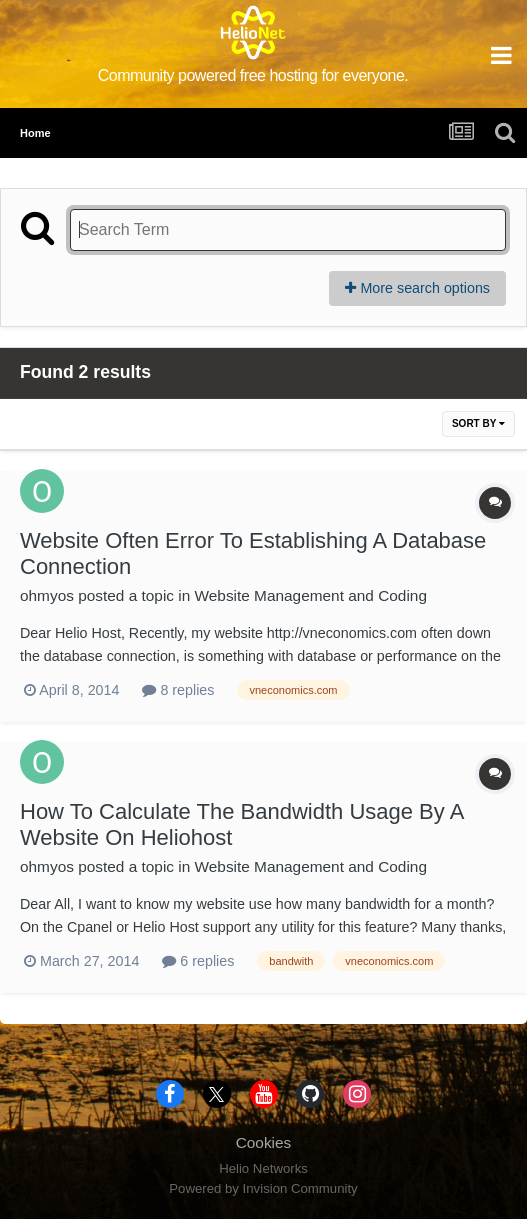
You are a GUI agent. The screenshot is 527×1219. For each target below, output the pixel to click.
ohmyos (47, 595)
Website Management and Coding (311, 595)
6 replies (198, 961)
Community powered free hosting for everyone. (253, 75)
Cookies (264, 1142)
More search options (417, 288)
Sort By (478, 423)
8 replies (178, 690)
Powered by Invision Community (263, 1188)
